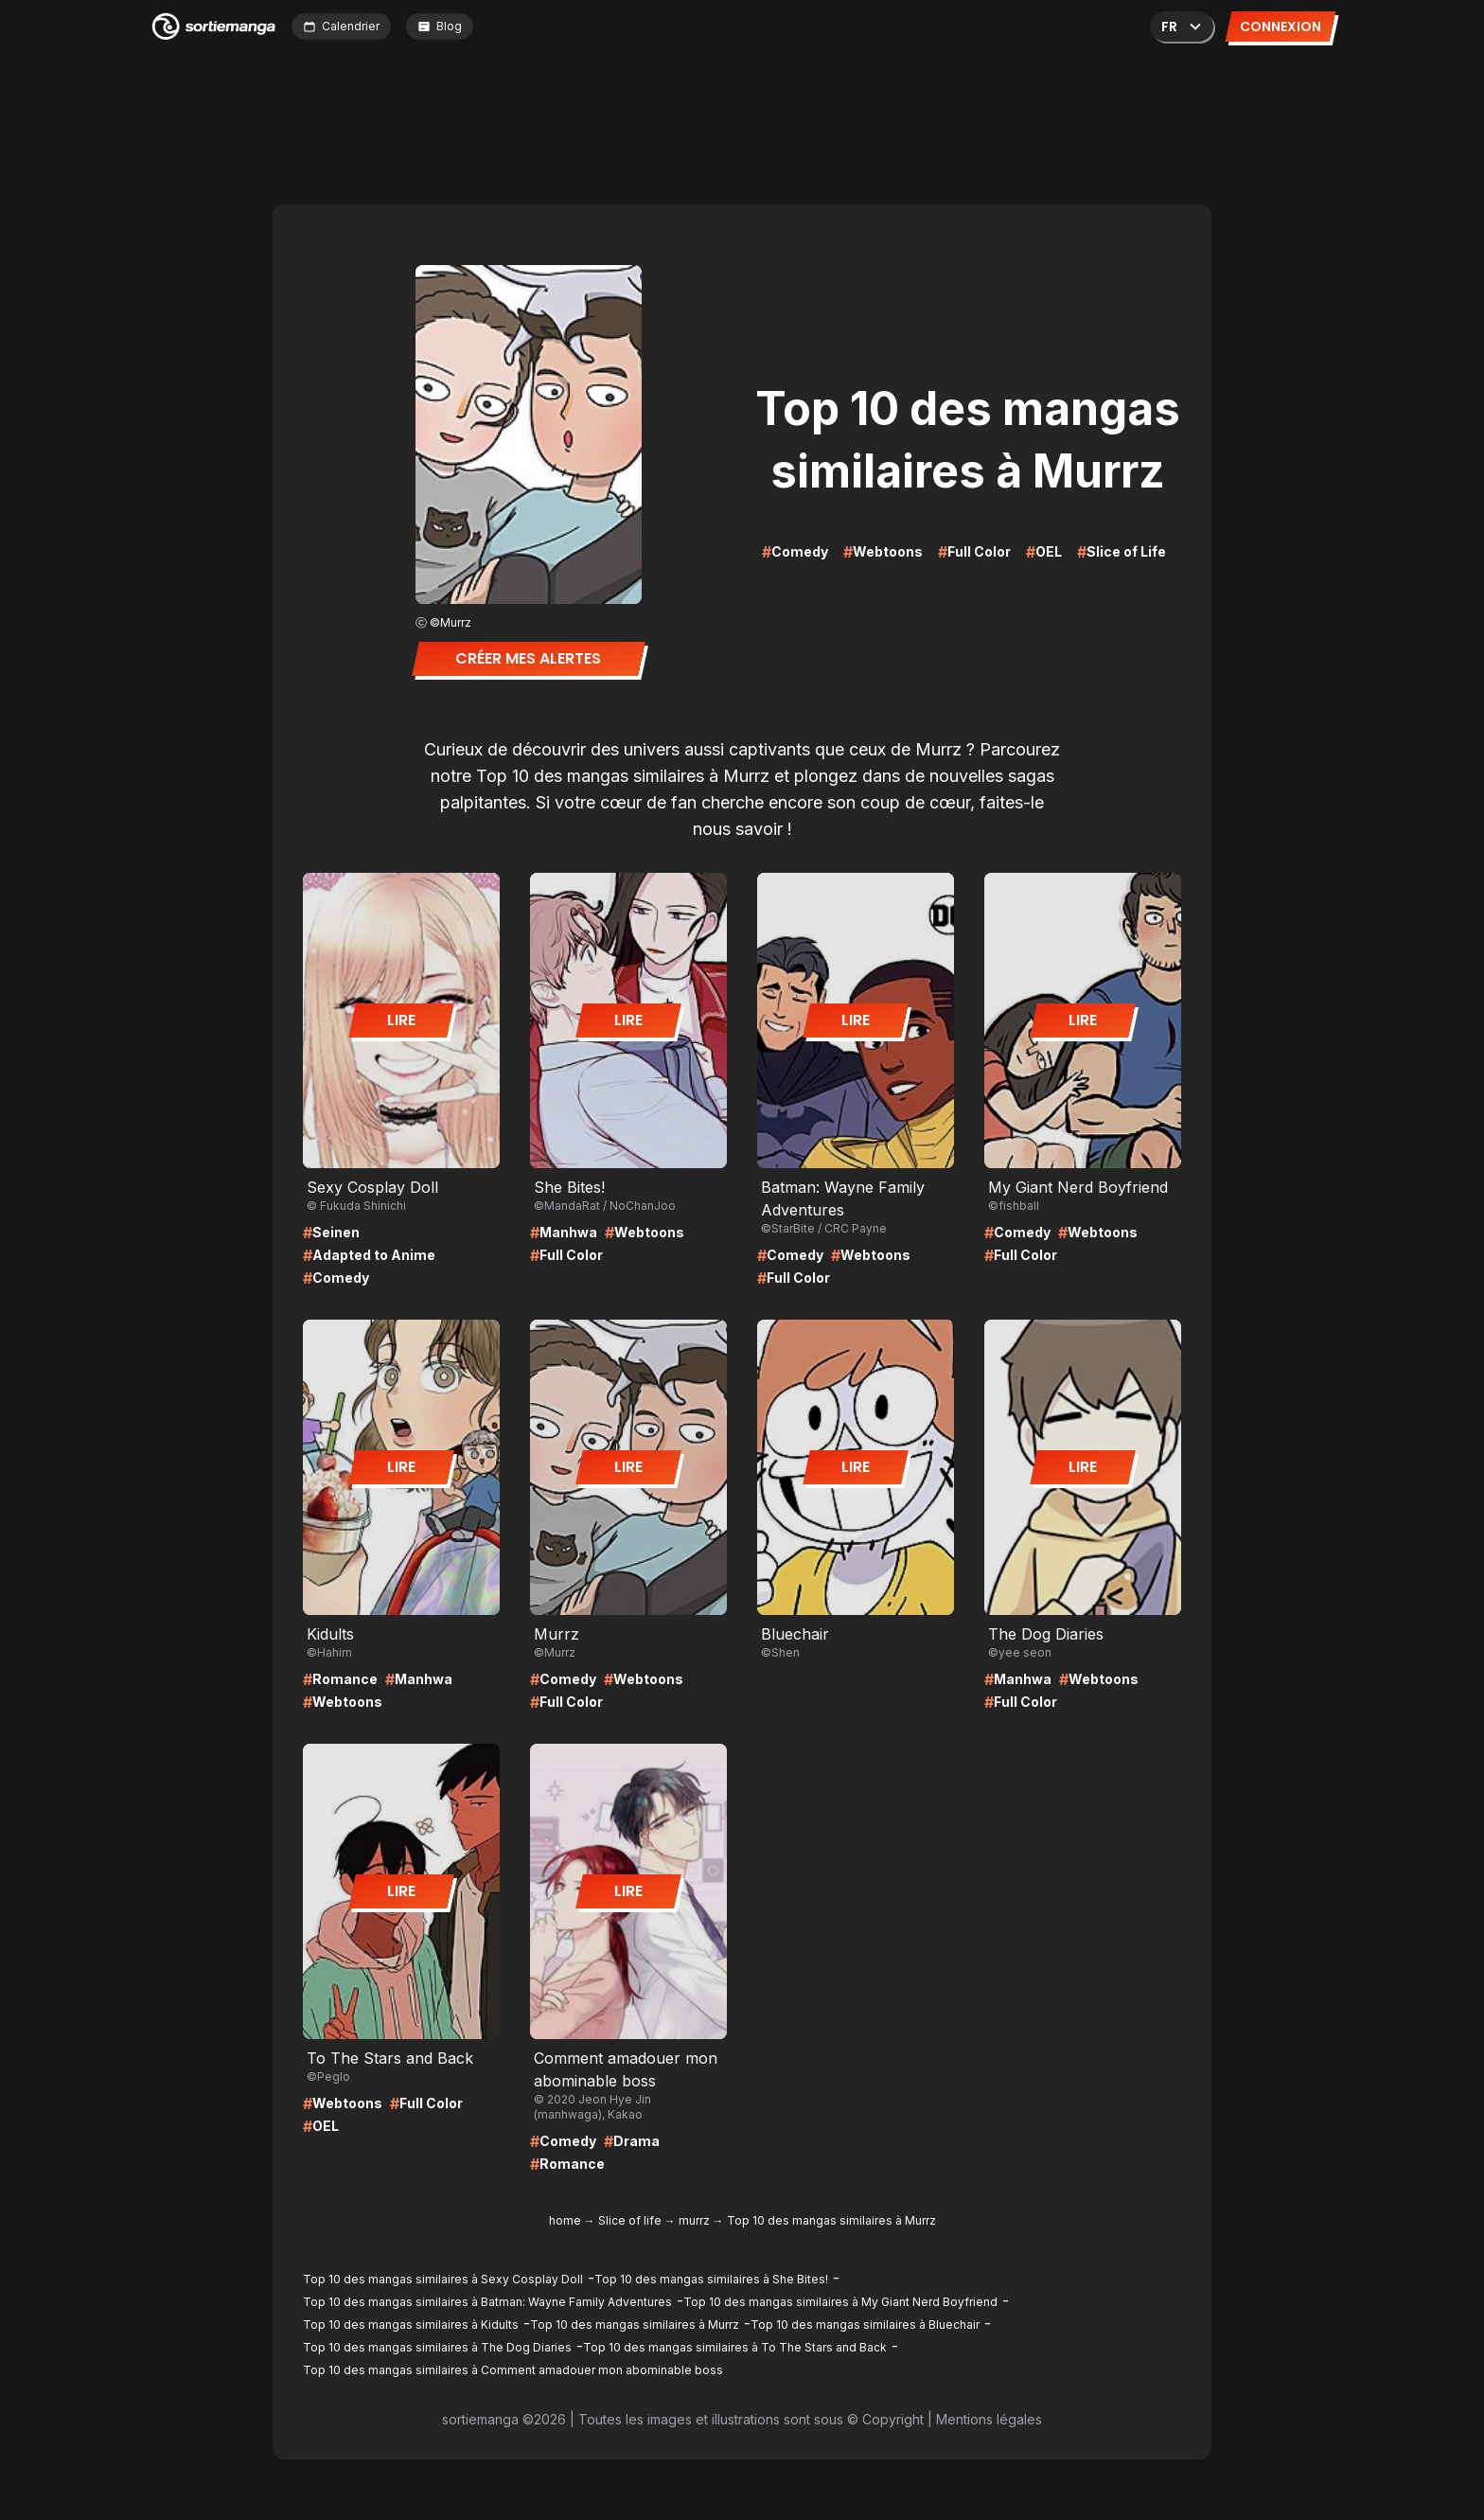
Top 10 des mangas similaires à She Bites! (711, 2279)
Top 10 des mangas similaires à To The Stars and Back (735, 2347)
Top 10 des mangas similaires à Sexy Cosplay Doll (443, 2279)
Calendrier (341, 26)
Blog (439, 26)
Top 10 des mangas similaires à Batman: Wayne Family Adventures (487, 2302)
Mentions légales (989, 2419)
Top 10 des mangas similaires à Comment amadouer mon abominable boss (513, 2370)
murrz (694, 2220)
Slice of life (630, 2220)
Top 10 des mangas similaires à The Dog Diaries (437, 2347)
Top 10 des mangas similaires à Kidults (411, 2324)
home (565, 2220)
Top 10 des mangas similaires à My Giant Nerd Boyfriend (840, 2302)
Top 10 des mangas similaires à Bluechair (865, 2324)
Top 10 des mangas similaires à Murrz (634, 2324)
